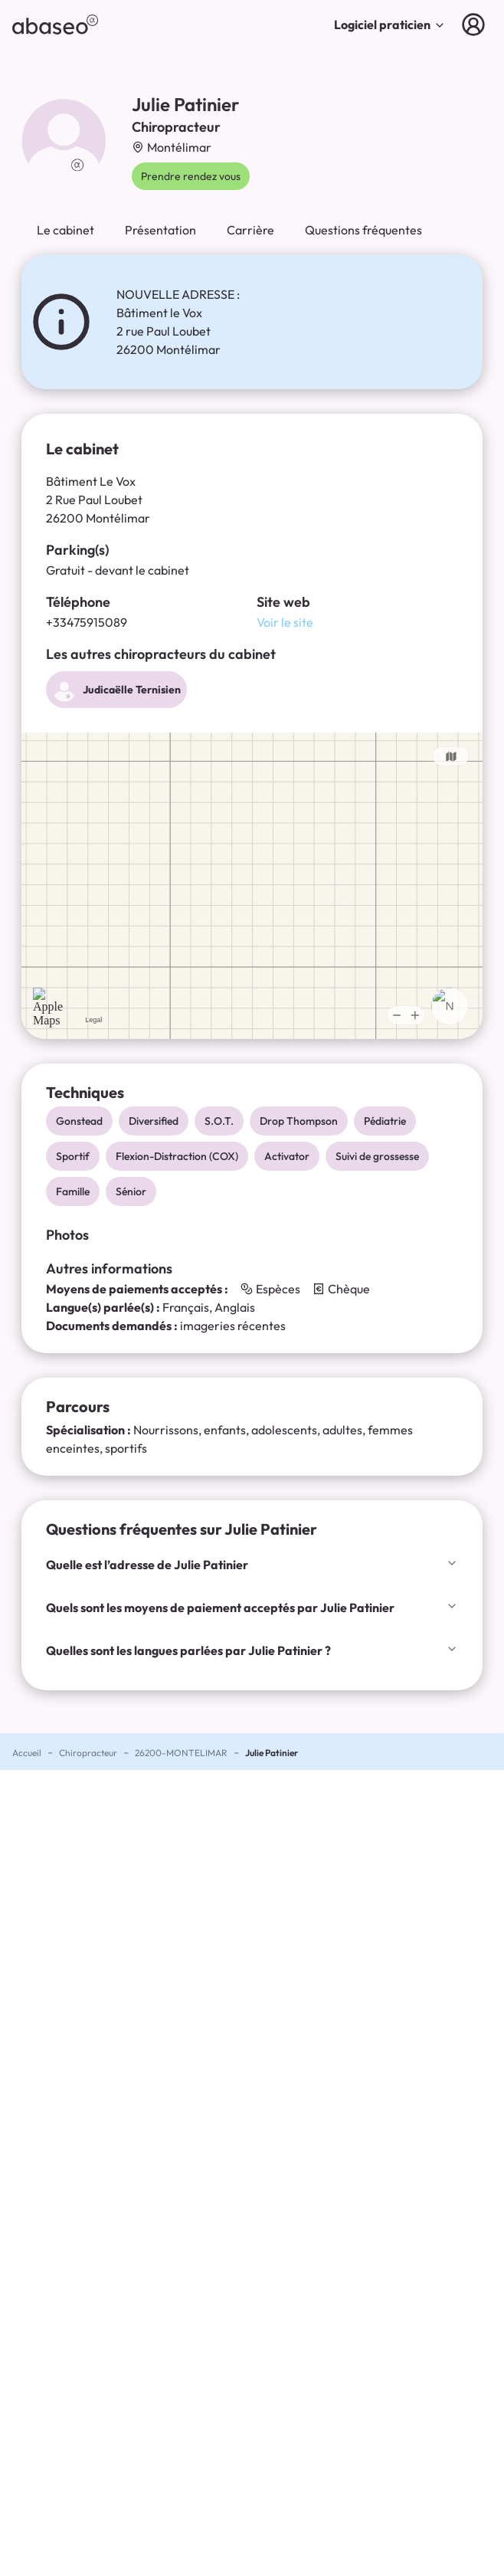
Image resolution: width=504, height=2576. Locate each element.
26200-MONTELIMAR (181, 1752)
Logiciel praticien (390, 24)
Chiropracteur (88, 1752)
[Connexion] (476, 24)
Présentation (160, 230)
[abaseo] (55, 24)
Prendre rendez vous (191, 176)
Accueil (26, 1752)
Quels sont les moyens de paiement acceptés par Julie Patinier (252, 1607)
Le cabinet (65, 230)
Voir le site (285, 622)
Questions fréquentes (363, 230)
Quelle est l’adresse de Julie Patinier (252, 1564)
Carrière (250, 230)
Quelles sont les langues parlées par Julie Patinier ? (252, 1650)
